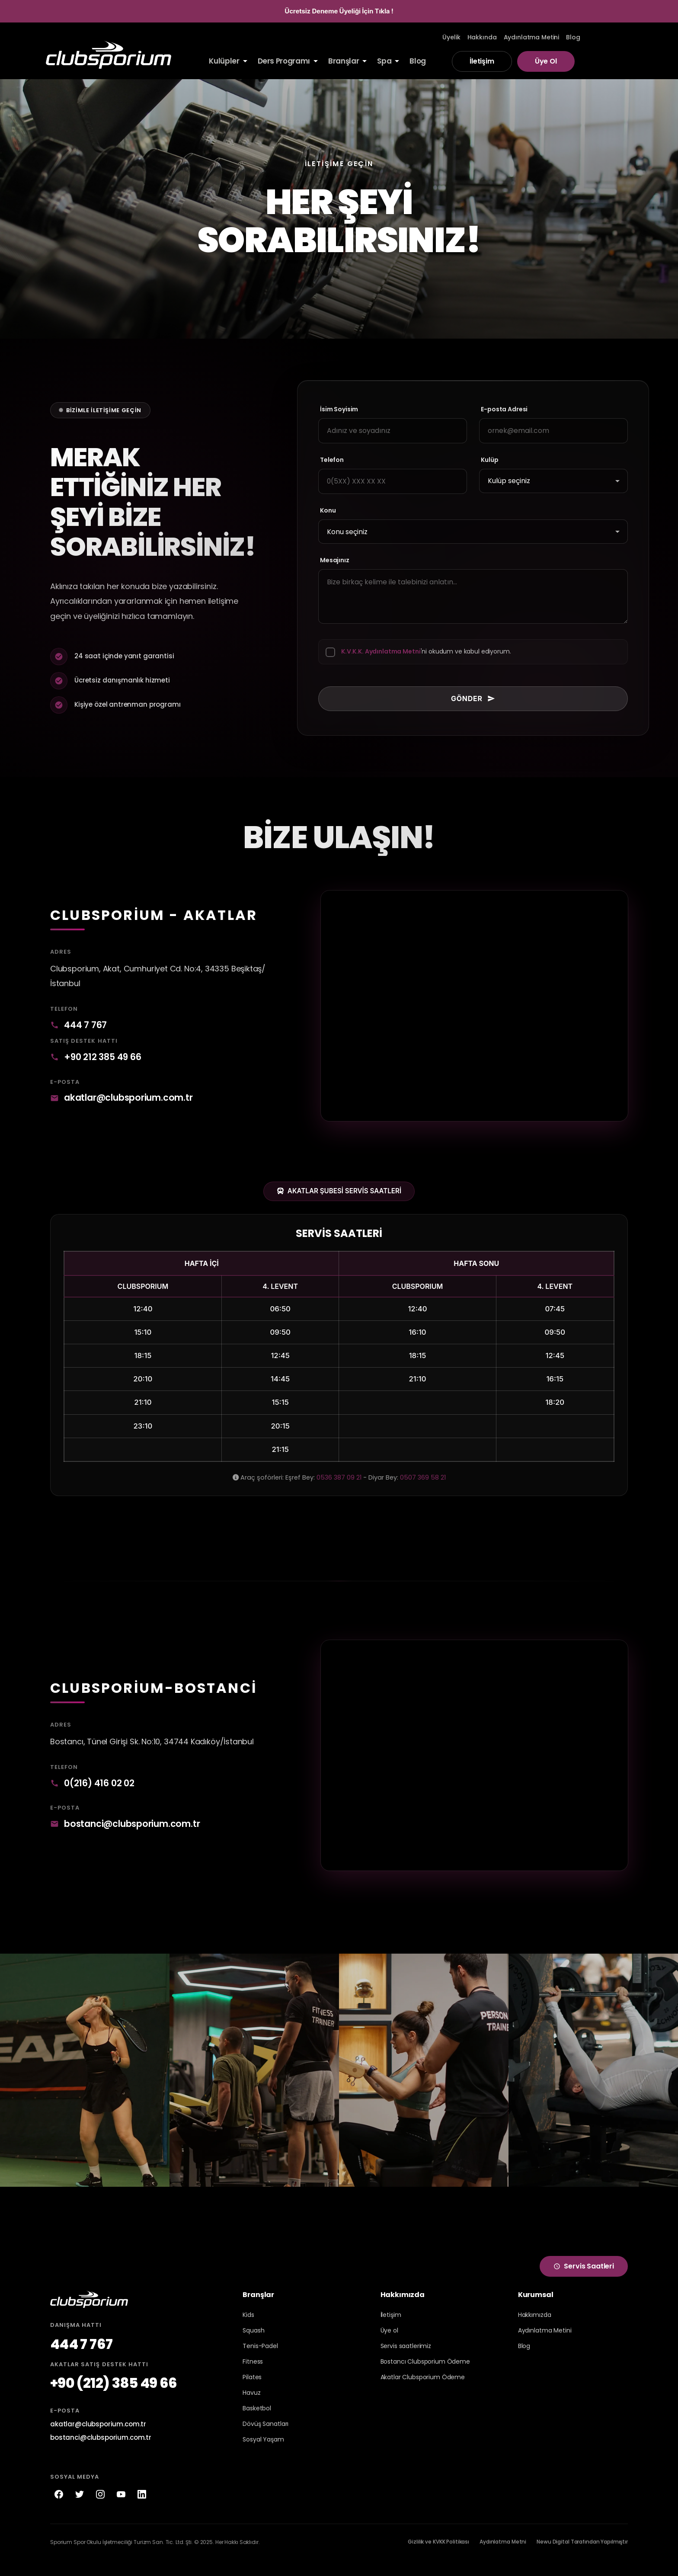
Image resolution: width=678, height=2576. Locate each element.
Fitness (253, 2377)
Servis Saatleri (583, 2282)
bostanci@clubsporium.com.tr (133, 1837)
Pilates (252, 2393)
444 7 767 (80, 1029)
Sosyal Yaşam (263, 2455)
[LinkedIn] (141, 2510)
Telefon (332, 460)
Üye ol (389, 2346)
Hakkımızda (534, 2330)
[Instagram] (100, 2510)
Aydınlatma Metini (545, 2346)
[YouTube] (121, 2510)
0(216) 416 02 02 (94, 1795)
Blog (524, 2362)
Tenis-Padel (260, 2362)
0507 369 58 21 (423, 1486)
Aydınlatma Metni (503, 2557)
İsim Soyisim (339, 409)
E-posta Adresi (510, 409)
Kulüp (495, 460)
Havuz (251, 2408)
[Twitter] (79, 2510)
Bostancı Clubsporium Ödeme (425, 2377)
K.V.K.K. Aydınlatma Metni (381, 651)
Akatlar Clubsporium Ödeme (423, 2393)
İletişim (482, 61)
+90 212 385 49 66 (98, 1062)
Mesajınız (334, 558)
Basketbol (257, 2424)
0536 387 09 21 (339, 1486)
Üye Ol (546, 61)
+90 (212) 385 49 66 (113, 2399)
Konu (328, 511)
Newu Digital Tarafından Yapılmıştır (582, 2557)
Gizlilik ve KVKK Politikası (438, 2557)
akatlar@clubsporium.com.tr (130, 1104)
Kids (248, 2330)
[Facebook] (58, 2510)
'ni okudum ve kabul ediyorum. (426, 652)
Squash (253, 2346)
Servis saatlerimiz (406, 2362)
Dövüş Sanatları (265, 2439)
